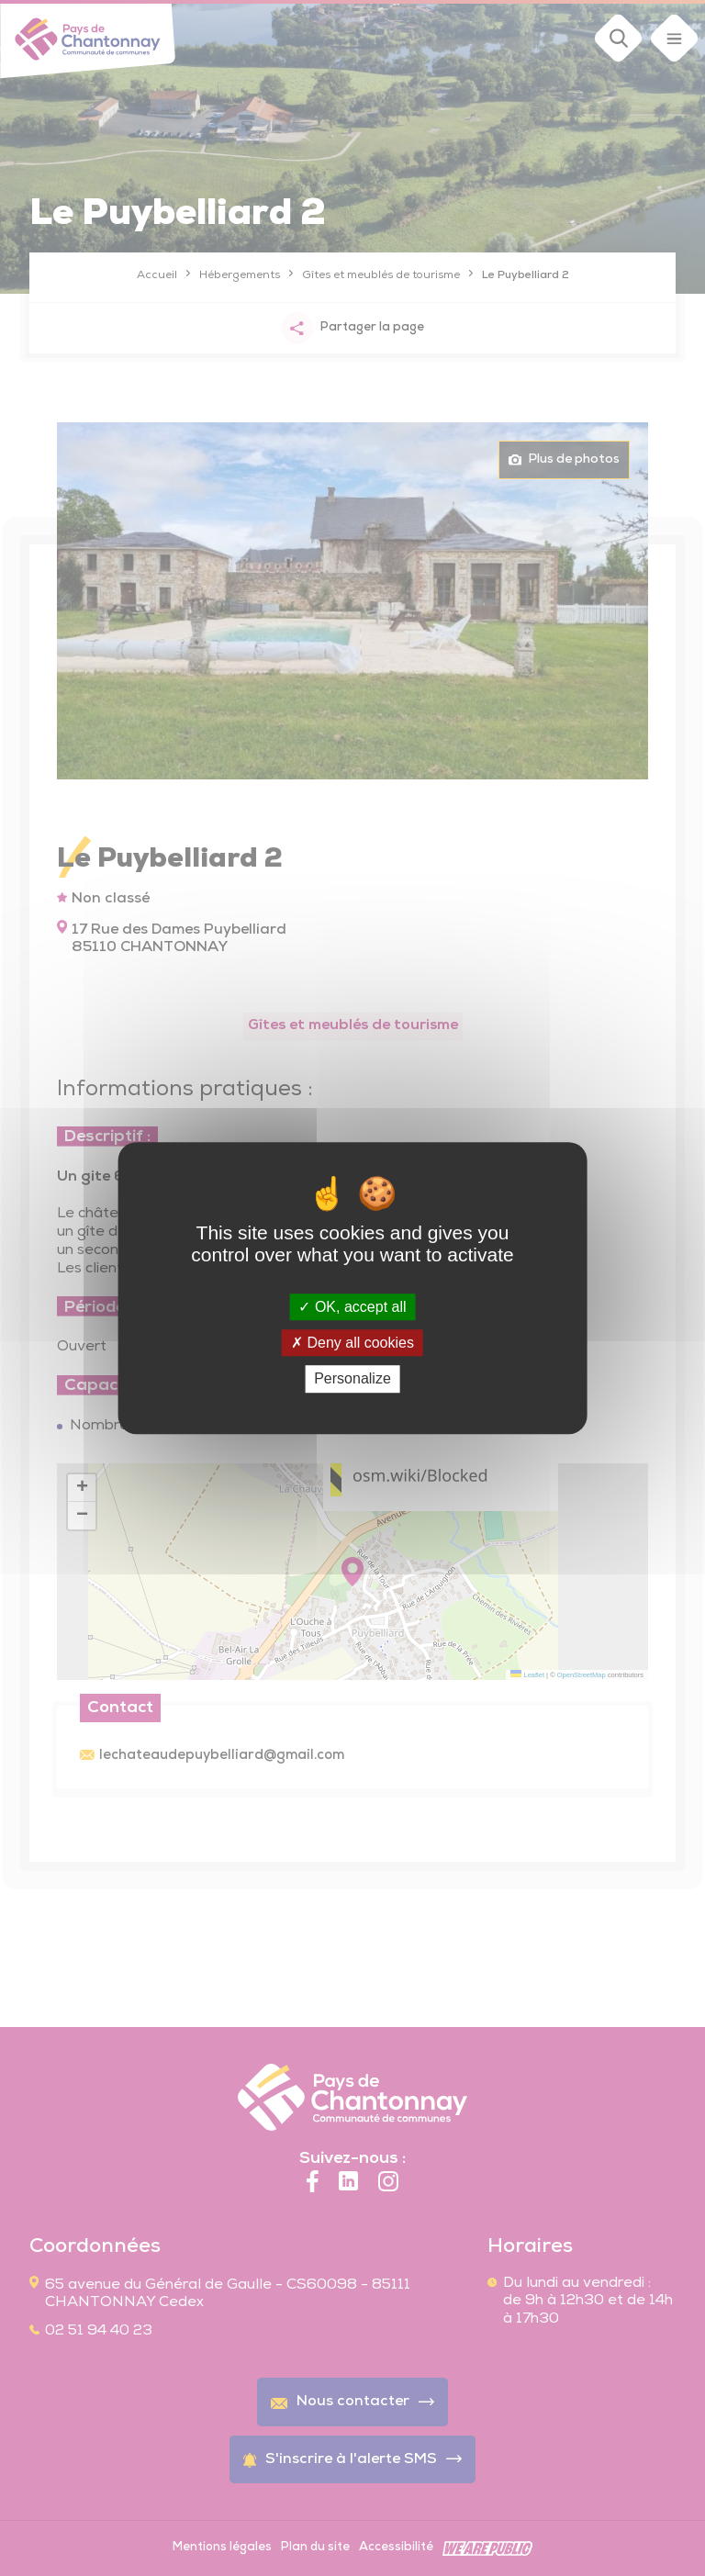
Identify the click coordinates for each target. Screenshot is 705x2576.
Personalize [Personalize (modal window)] (352, 1379)
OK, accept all (352, 1307)
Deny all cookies (352, 1342)
